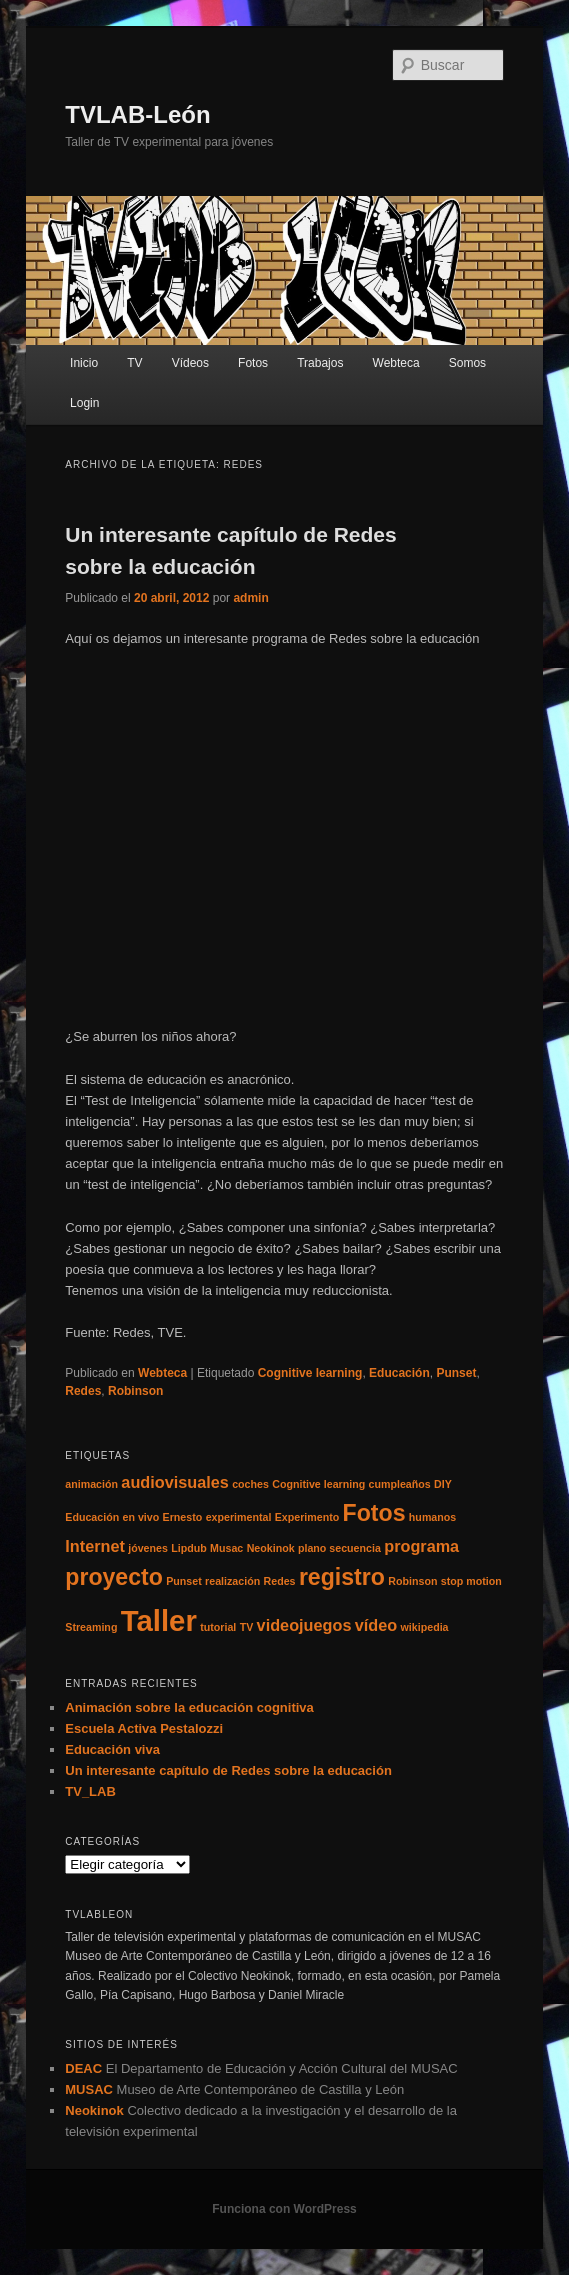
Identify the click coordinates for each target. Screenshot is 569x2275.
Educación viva (112, 1749)
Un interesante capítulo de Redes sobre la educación (228, 1770)
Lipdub (189, 1548)
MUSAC (89, 2089)
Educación (399, 1373)
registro (342, 1577)
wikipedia (425, 1627)
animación (91, 1484)
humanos (432, 1517)
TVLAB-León (137, 114)
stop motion (471, 1581)
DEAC (83, 2068)
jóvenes (148, 1548)
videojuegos (304, 1625)
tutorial (218, 1627)
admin (250, 598)
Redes (83, 1391)
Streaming (91, 1627)
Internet (95, 1546)
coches (250, 1484)
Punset (456, 1373)
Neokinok (271, 1548)
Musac (226, 1548)
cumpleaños (400, 1484)
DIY (443, 1484)
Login (84, 403)
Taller (159, 1620)
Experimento (307, 1517)
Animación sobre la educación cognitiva (189, 1707)
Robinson (135, 1391)
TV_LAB (90, 1791)
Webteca (396, 363)
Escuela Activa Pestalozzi (144, 1728)
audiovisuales (174, 1482)
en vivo (141, 1517)
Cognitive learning (310, 1373)
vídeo (376, 1625)
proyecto (114, 1577)
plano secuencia (339, 1548)
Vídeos (190, 363)
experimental (239, 1517)
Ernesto (183, 1517)
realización (232, 1581)
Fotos (253, 363)
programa (421, 1546)
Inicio (84, 363)
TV (134, 363)
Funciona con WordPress (284, 2209)
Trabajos (320, 363)
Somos (467, 363)
